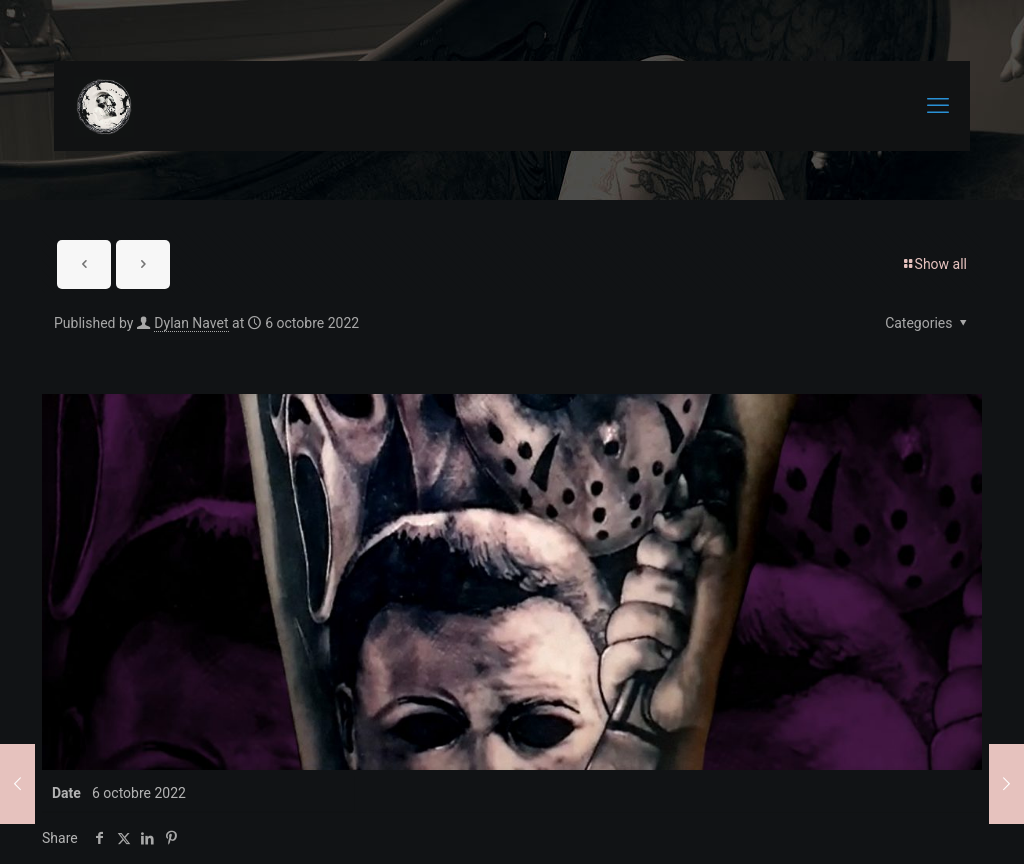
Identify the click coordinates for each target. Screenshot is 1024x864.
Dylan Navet (191, 323)
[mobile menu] (938, 106)
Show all (934, 264)
